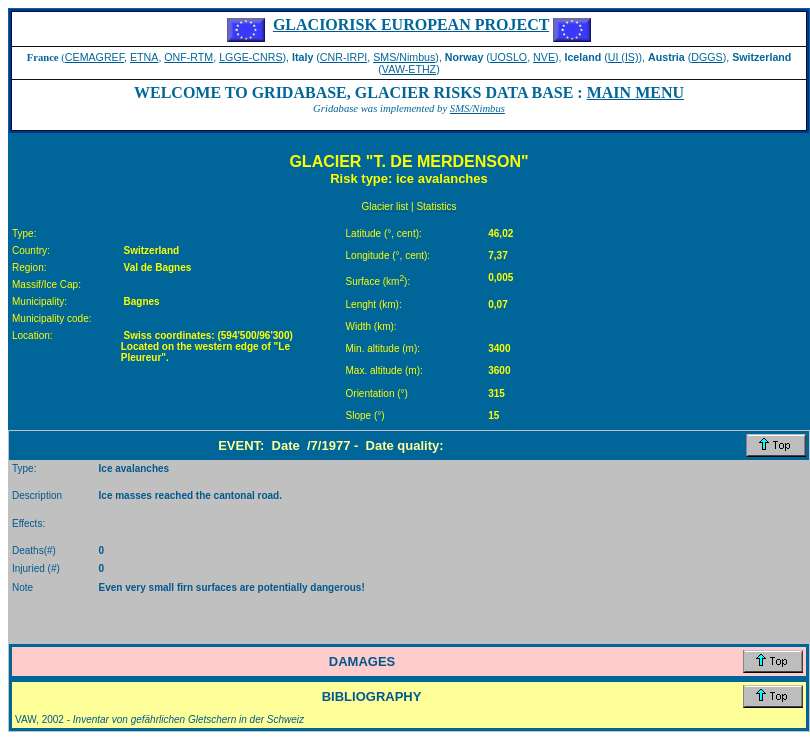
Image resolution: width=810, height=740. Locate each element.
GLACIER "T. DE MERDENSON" (408, 161)
